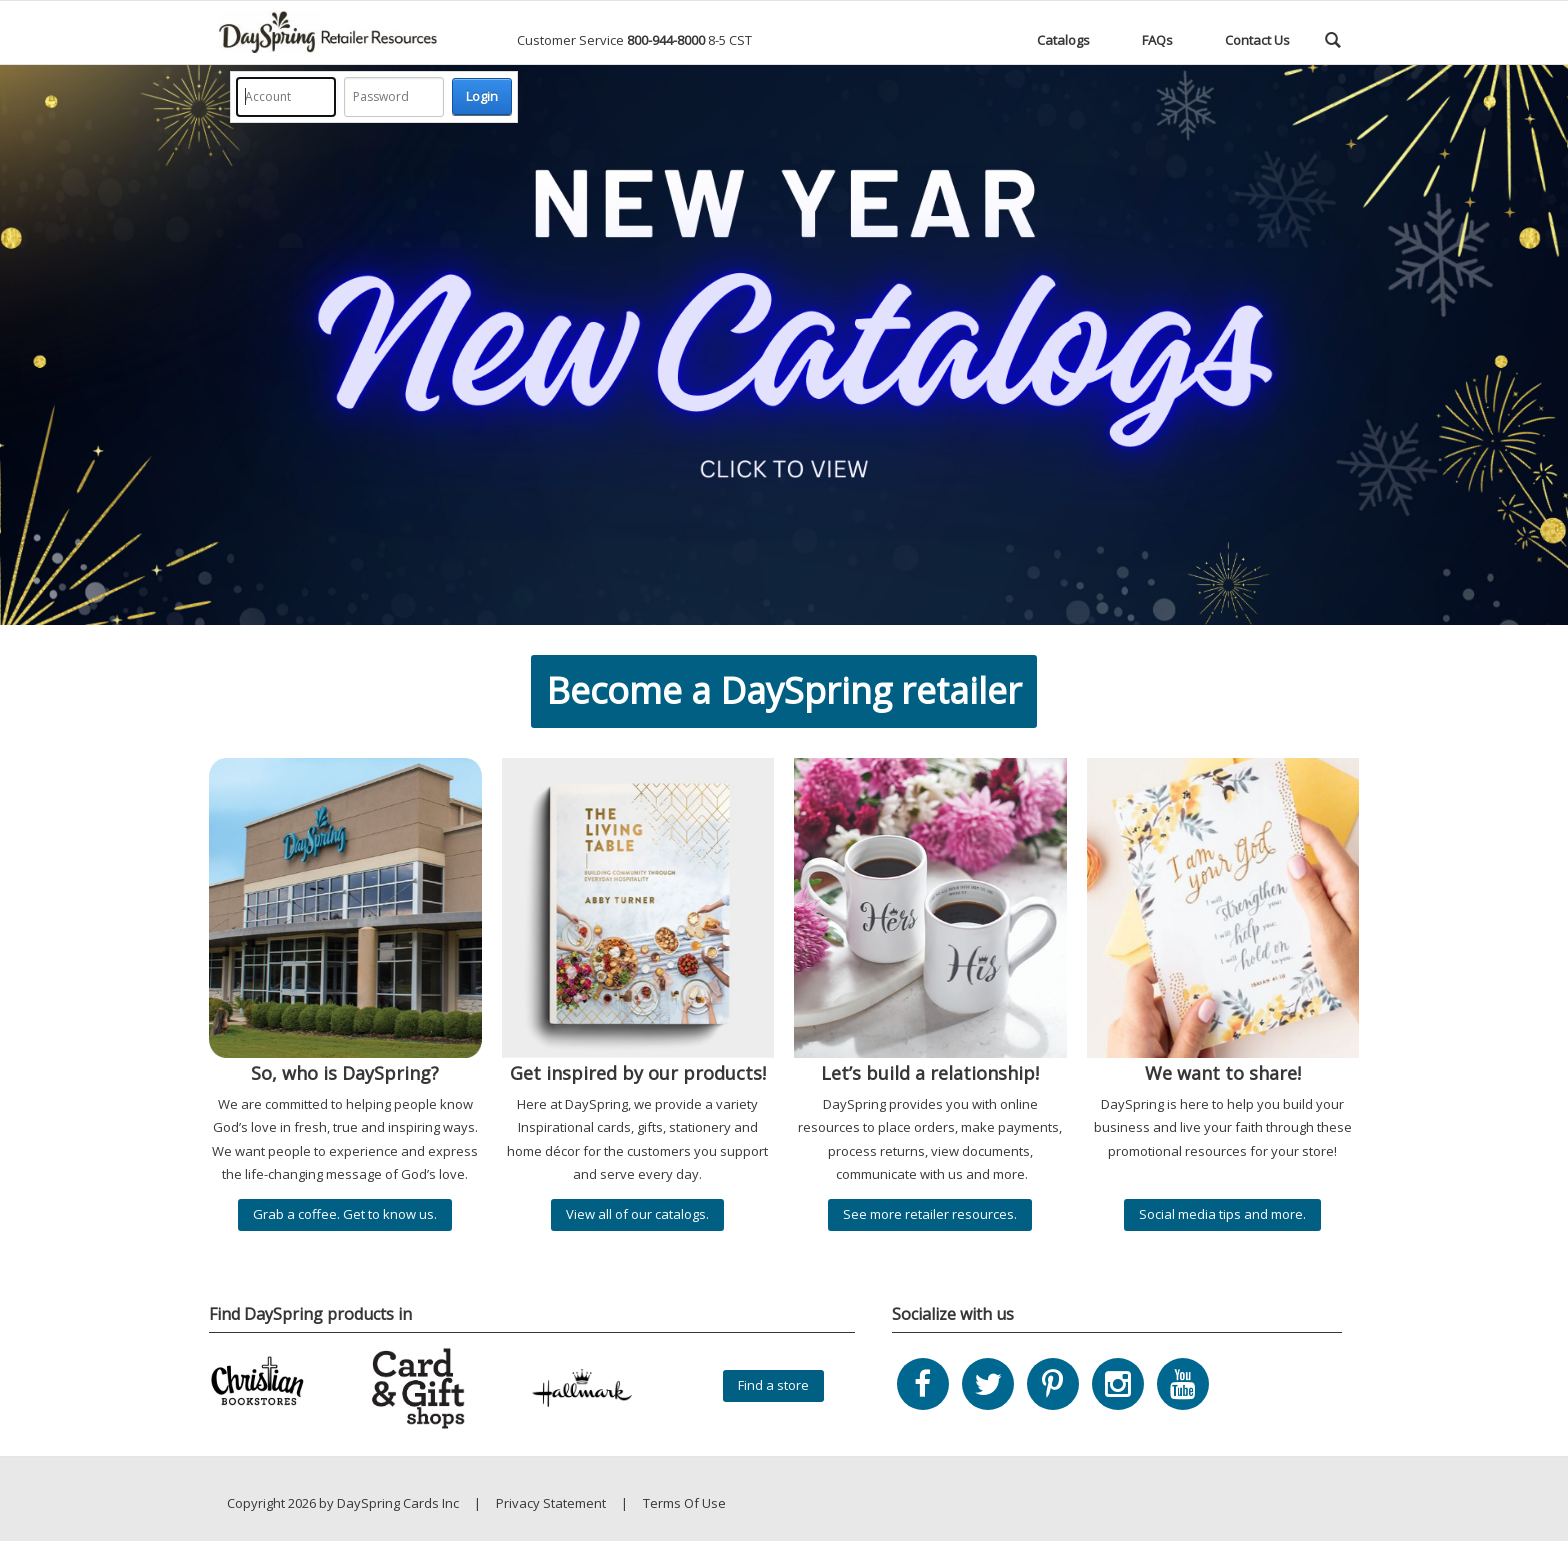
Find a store (773, 1385)
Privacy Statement (551, 1503)
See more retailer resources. (930, 1214)
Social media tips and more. (1222, 1214)
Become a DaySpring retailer (784, 690)
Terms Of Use (684, 1503)
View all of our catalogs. (637, 1214)
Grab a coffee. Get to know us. (345, 1214)
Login (482, 96)
